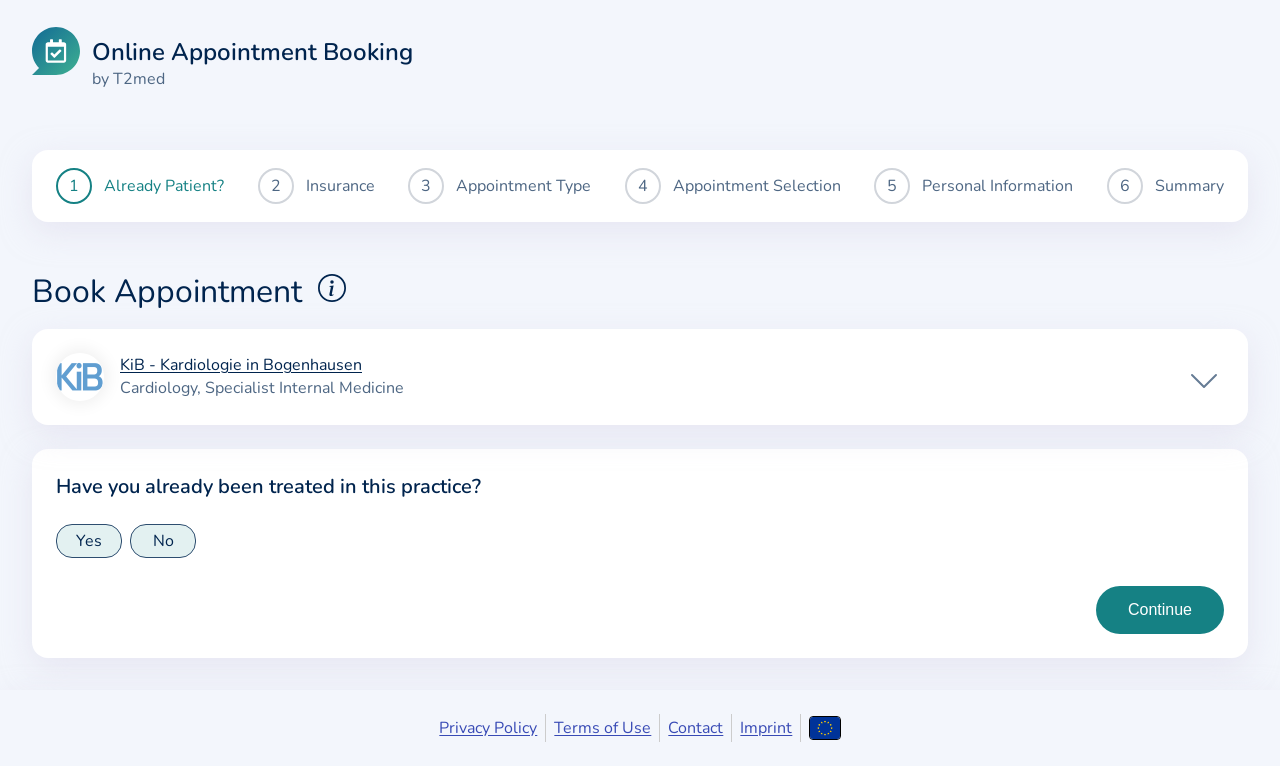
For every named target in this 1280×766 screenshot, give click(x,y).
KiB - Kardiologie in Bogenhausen (241, 366)
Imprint (766, 728)
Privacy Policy (488, 728)
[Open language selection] (824, 728)
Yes (89, 541)
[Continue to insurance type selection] (1160, 610)
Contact (695, 728)
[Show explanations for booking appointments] (332, 288)
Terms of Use (602, 728)
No (163, 541)
